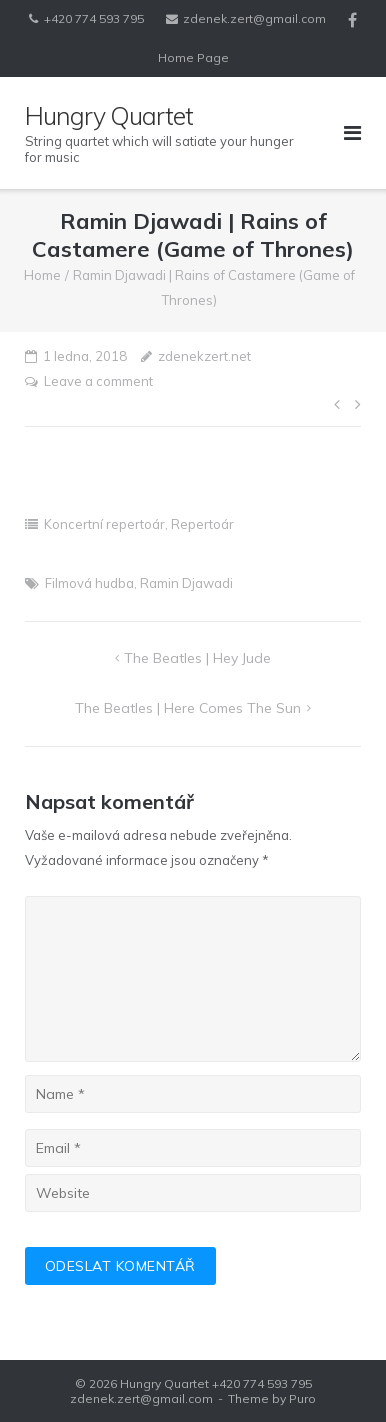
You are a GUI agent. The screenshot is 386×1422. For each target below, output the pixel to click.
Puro (302, 1398)
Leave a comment (98, 381)
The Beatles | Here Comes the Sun (188, 708)
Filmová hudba (89, 583)
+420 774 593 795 (94, 18)
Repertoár (202, 524)
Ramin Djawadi (186, 583)
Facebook (352, 20)
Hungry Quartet (164, 1383)
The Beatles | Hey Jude (197, 658)
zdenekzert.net (204, 356)
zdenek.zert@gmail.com (254, 18)
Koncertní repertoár (104, 524)
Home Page (193, 57)
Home (42, 275)
